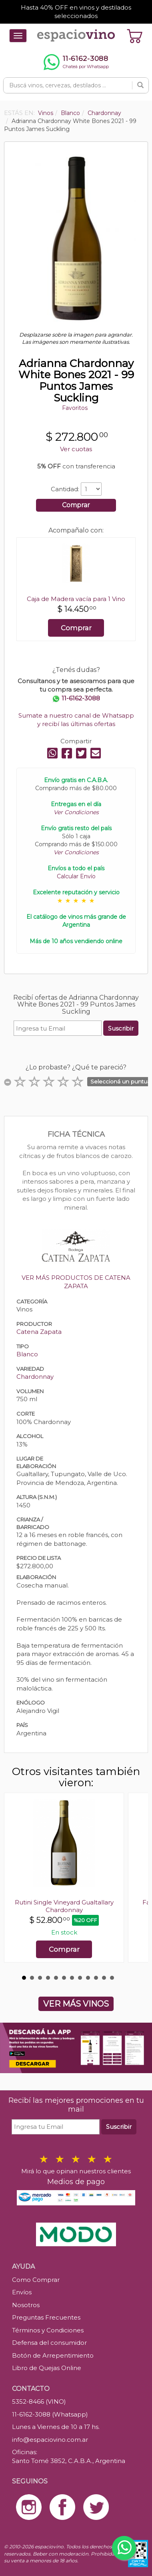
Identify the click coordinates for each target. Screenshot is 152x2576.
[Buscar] (140, 85)
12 (112, 1978)
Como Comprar (36, 2280)
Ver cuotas (76, 449)
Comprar (76, 505)
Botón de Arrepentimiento (53, 2355)
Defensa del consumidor (49, 2342)
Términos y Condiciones (48, 2330)
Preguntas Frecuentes (46, 2317)
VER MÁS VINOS (76, 2004)
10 (96, 1978)
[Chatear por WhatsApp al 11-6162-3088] (76, 62)
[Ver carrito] (134, 35)
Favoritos (75, 408)
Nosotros (26, 2305)
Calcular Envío (76, 876)
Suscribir (121, 1028)
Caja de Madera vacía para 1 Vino (76, 599)
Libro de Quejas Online (46, 2368)
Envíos (22, 2292)
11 (104, 1978)
